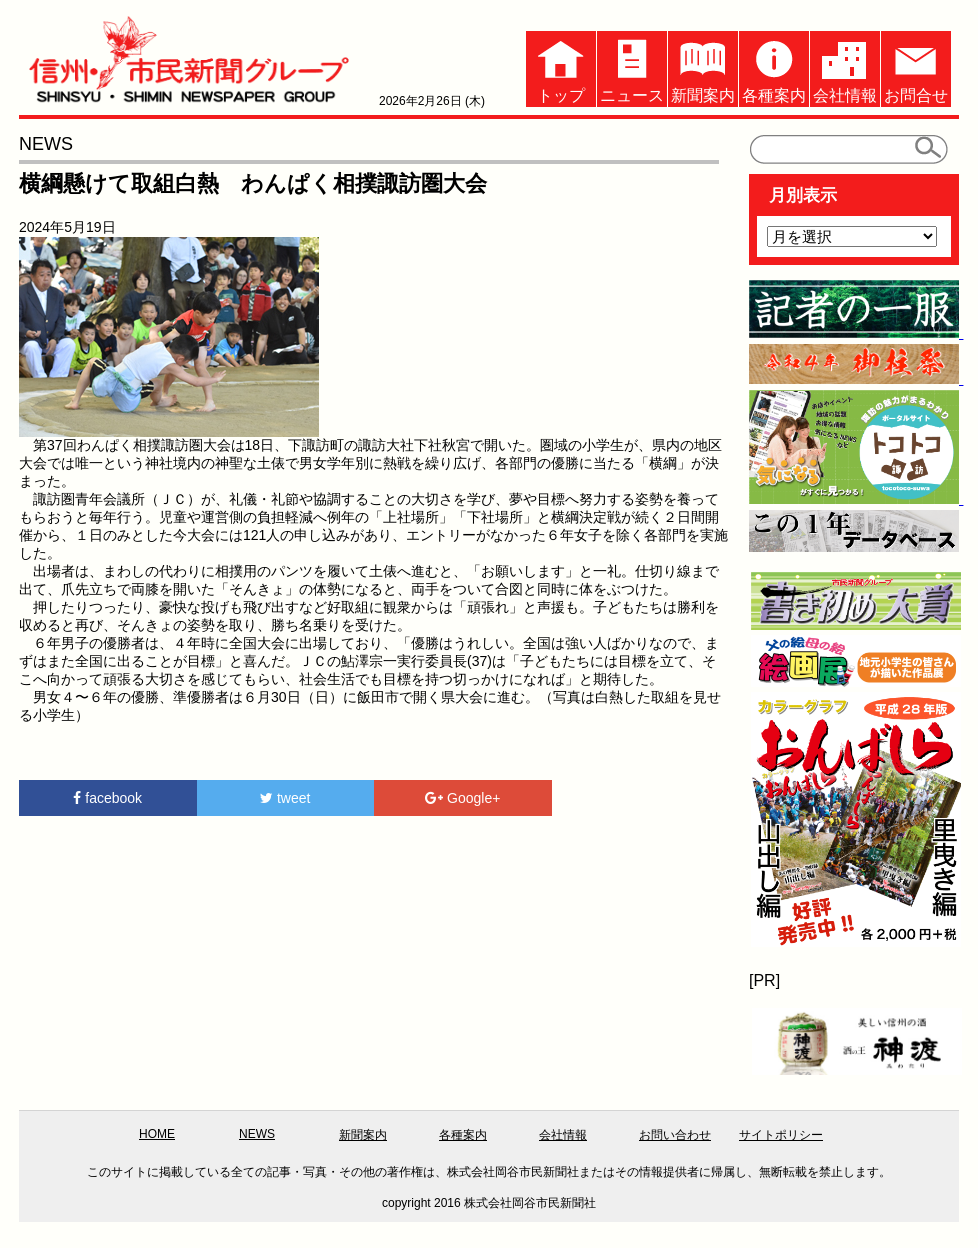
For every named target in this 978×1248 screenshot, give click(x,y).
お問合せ (916, 67)
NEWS (257, 1134)
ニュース (632, 67)
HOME (157, 1134)
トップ (561, 67)
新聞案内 (703, 67)
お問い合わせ (675, 1135)
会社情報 (845, 67)
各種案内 (774, 67)
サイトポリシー (781, 1135)
